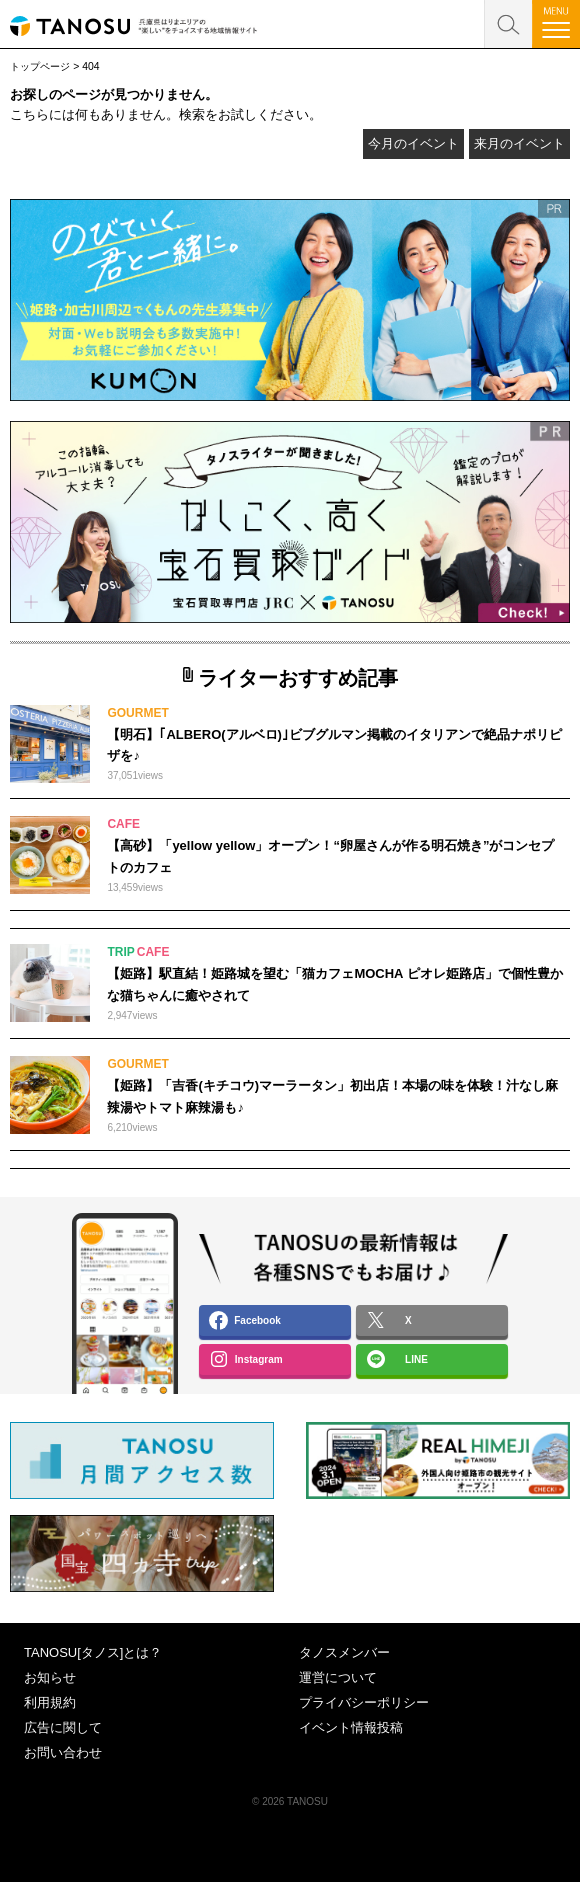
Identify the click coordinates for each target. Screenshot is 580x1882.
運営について (338, 1677)
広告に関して (63, 1727)
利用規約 (50, 1702)
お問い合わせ (63, 1752)
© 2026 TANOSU (290, 1801)
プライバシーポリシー (364, 1702)
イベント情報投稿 (351, 1727)
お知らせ (50, 1677)
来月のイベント (519, 143)
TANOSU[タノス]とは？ (93, 1652)
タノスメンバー (344, 1652)
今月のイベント (413, 143)
